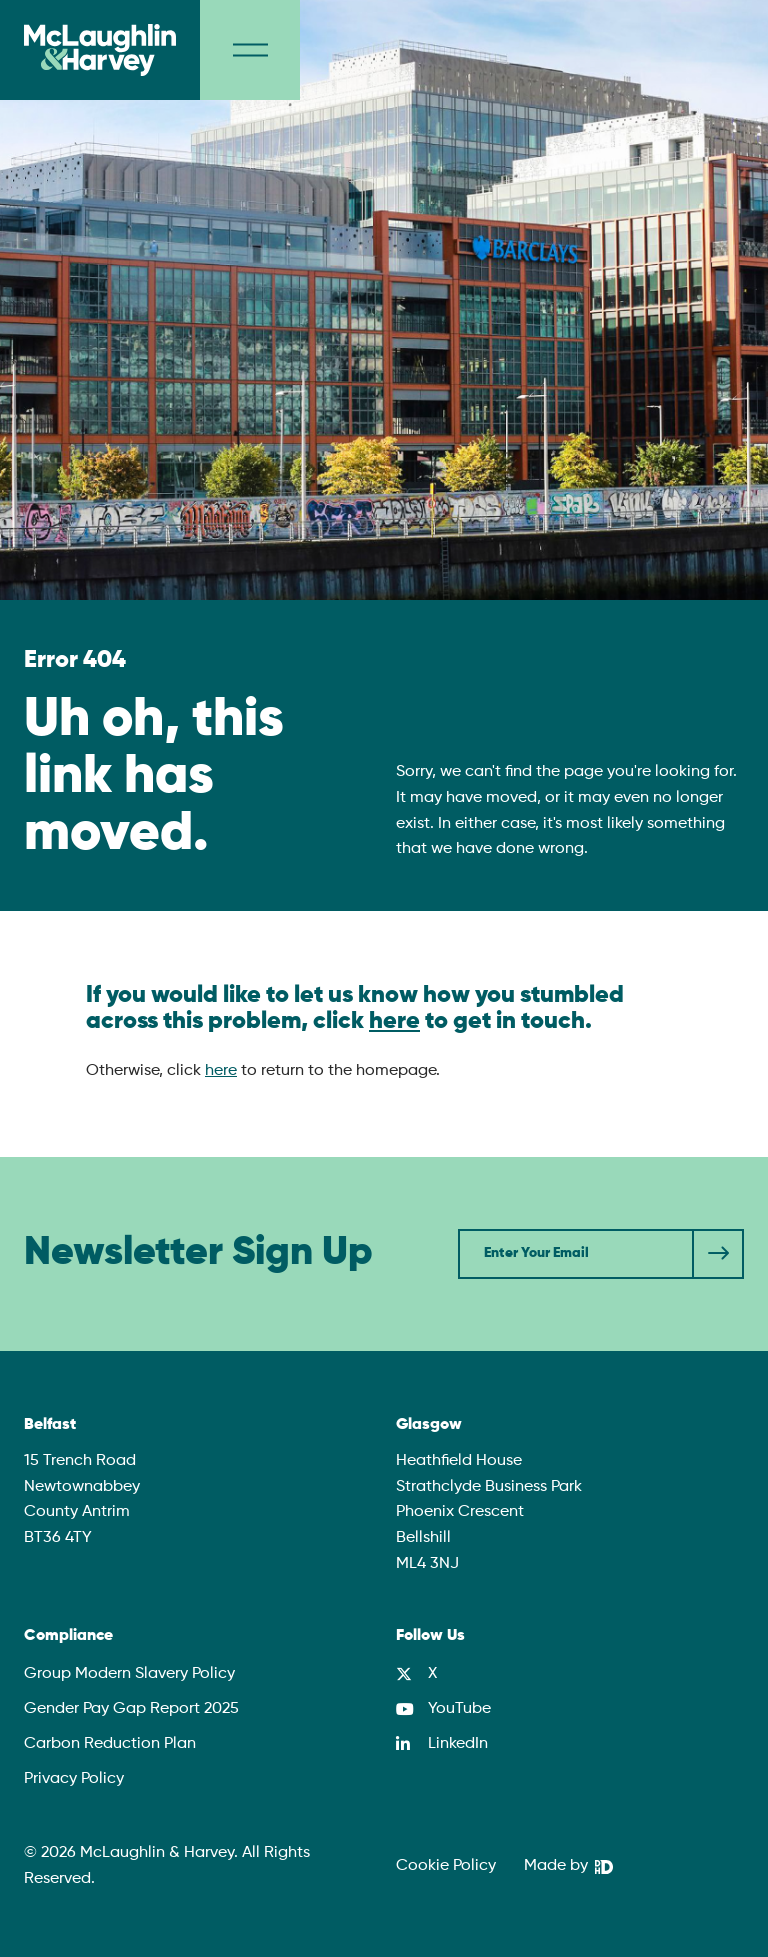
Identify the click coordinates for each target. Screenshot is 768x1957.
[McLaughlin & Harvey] (100, 50)
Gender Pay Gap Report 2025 (131, 1709)
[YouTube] (443, 1709)
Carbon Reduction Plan (110, 1744)
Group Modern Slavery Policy (129, 1674)
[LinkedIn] (442, 1744)
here (394, 1021)
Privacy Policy (74, 1779)
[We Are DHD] (568, 1867)
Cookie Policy (446, 1866)
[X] (416, 1674)
